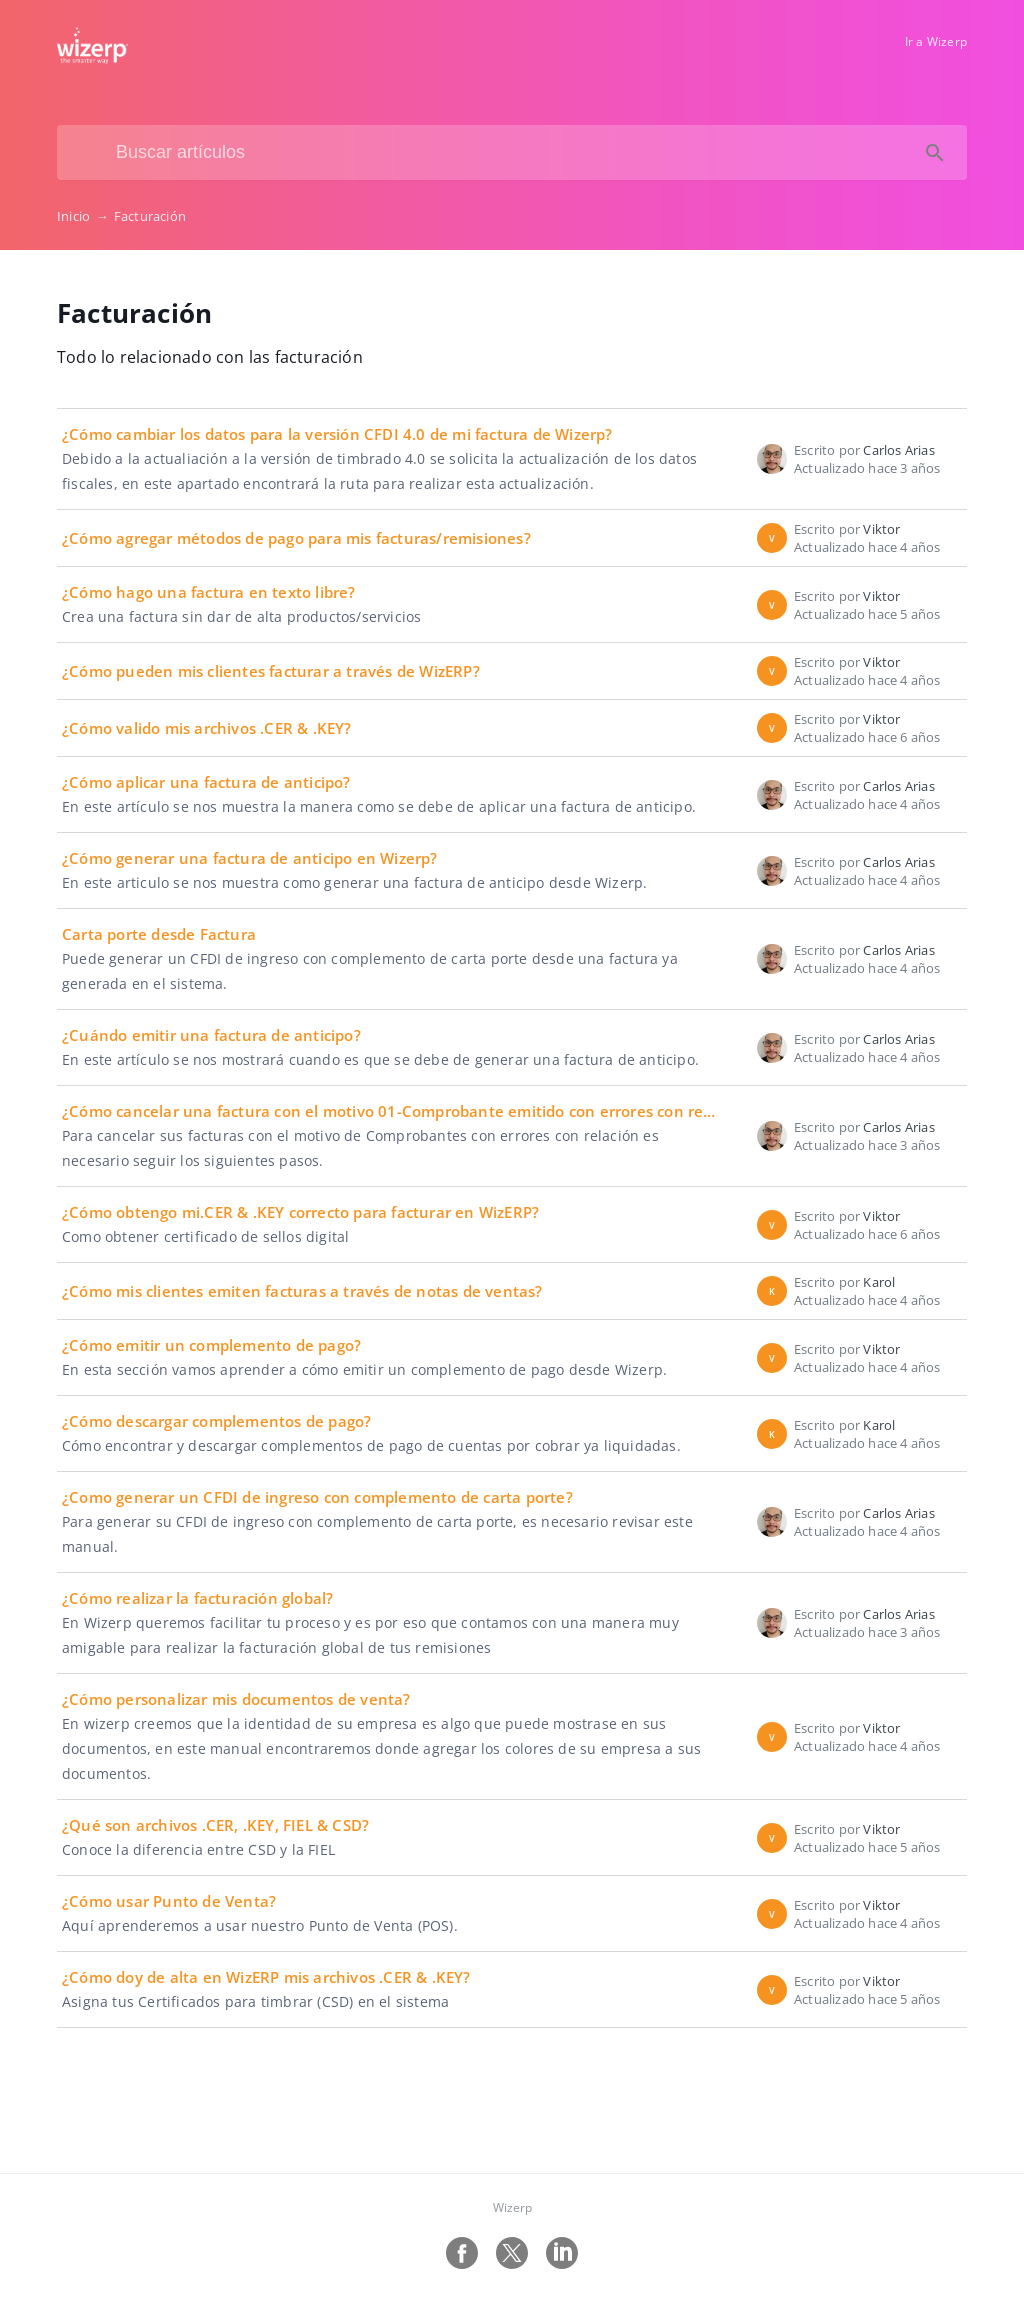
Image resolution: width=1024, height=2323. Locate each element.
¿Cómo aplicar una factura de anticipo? (206, 782)
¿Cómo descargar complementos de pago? (216, 1421)
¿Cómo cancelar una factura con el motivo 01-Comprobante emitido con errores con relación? (408, 1111)
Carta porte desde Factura (159, 934)
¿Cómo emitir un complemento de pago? (211, 1345)
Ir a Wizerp (936, 41)
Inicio (85, 216)
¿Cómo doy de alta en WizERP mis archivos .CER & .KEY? (266, 1977)
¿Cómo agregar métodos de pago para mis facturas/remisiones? (296, 538)
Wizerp (512, 2207)
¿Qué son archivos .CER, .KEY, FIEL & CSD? (215, 1825)
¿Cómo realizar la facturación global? (197, 1598)
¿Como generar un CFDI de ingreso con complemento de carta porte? (317, 1497)
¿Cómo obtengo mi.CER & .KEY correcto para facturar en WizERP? (300, 1212)
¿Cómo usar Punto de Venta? (169, 1901)
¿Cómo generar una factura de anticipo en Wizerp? (250, 858)
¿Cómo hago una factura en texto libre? (209, 592)
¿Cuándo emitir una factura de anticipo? (211, 1035)
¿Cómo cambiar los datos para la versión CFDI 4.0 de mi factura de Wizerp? (337, 434)
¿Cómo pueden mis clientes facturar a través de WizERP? (271, 671)
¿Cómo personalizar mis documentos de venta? (236, 1699)
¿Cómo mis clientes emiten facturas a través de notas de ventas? (302, 1291)
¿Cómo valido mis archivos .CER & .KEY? (207, 728)
